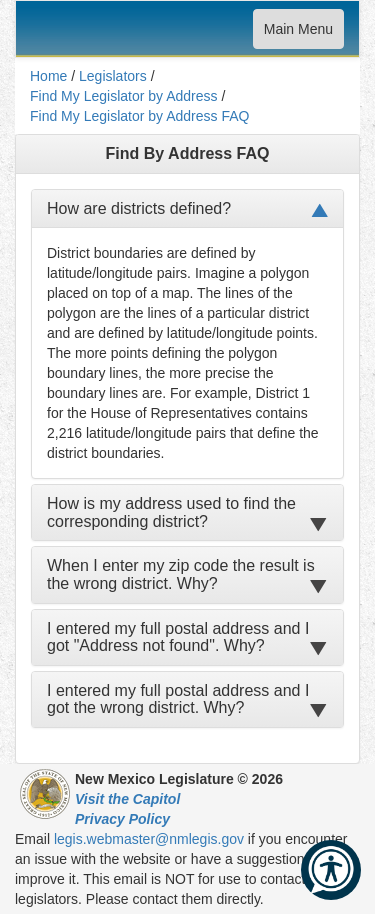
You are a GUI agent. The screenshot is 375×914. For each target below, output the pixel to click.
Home (48, 76)
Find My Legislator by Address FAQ (139, 116)
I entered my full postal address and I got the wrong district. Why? (178, 699)
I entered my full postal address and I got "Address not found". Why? (178, 637)
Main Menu (298, 33)
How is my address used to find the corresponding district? (171, 512)
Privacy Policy (122, 819)
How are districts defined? (139, 208)
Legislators (113, 76)
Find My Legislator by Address (124, 96)
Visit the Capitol (127, 799)
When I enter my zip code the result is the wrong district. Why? (181, 574)
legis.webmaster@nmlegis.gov (149, 839)
